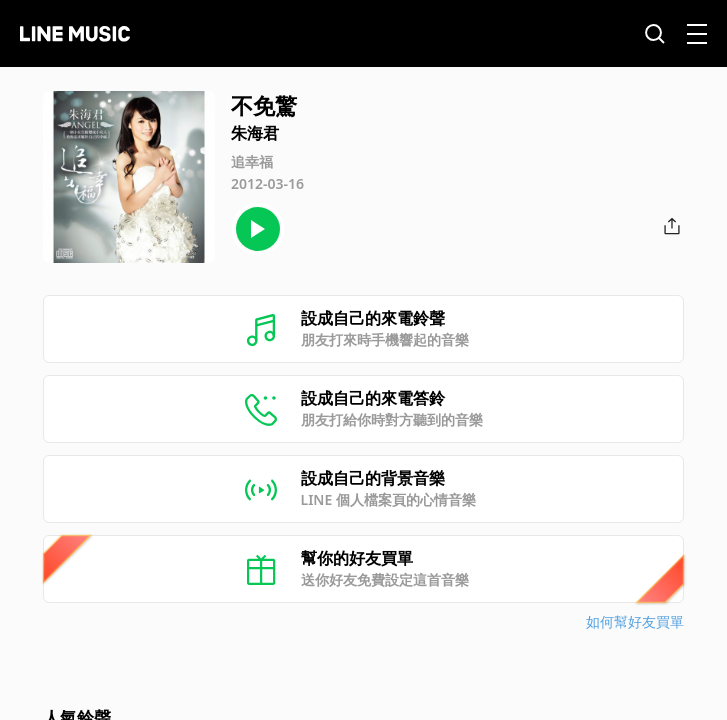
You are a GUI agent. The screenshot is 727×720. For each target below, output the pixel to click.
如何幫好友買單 (635, 621)
